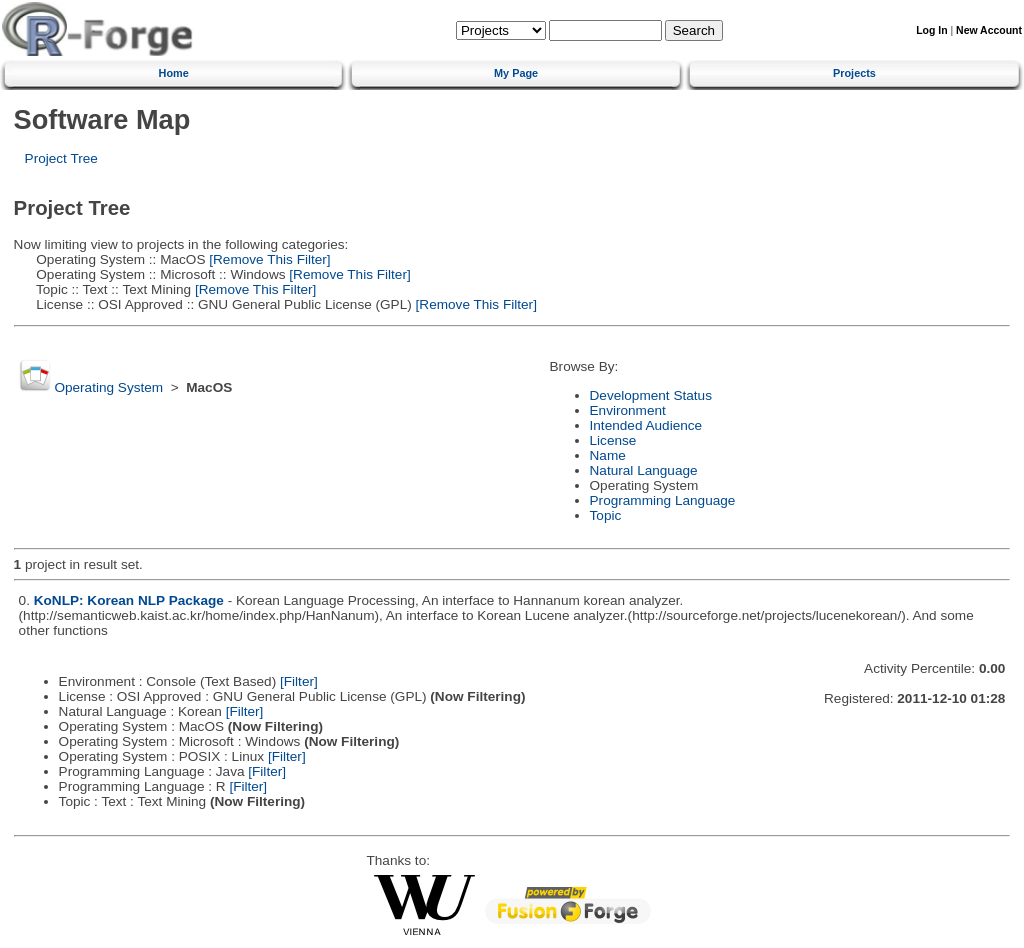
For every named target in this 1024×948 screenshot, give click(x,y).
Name (608, 455)
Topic (606, 515)
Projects (854, 73)
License (613, 440)
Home (174, 73)
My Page (516, 73)
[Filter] (299, 681)
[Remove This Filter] (267, 259)
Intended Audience (646, 425)
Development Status (651, 395)
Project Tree (61, 158)
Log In (931, 30)
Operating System (108, 387)
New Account (989, 30)
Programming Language (663, 500)
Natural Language (644, 470)
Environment (628, 410)
